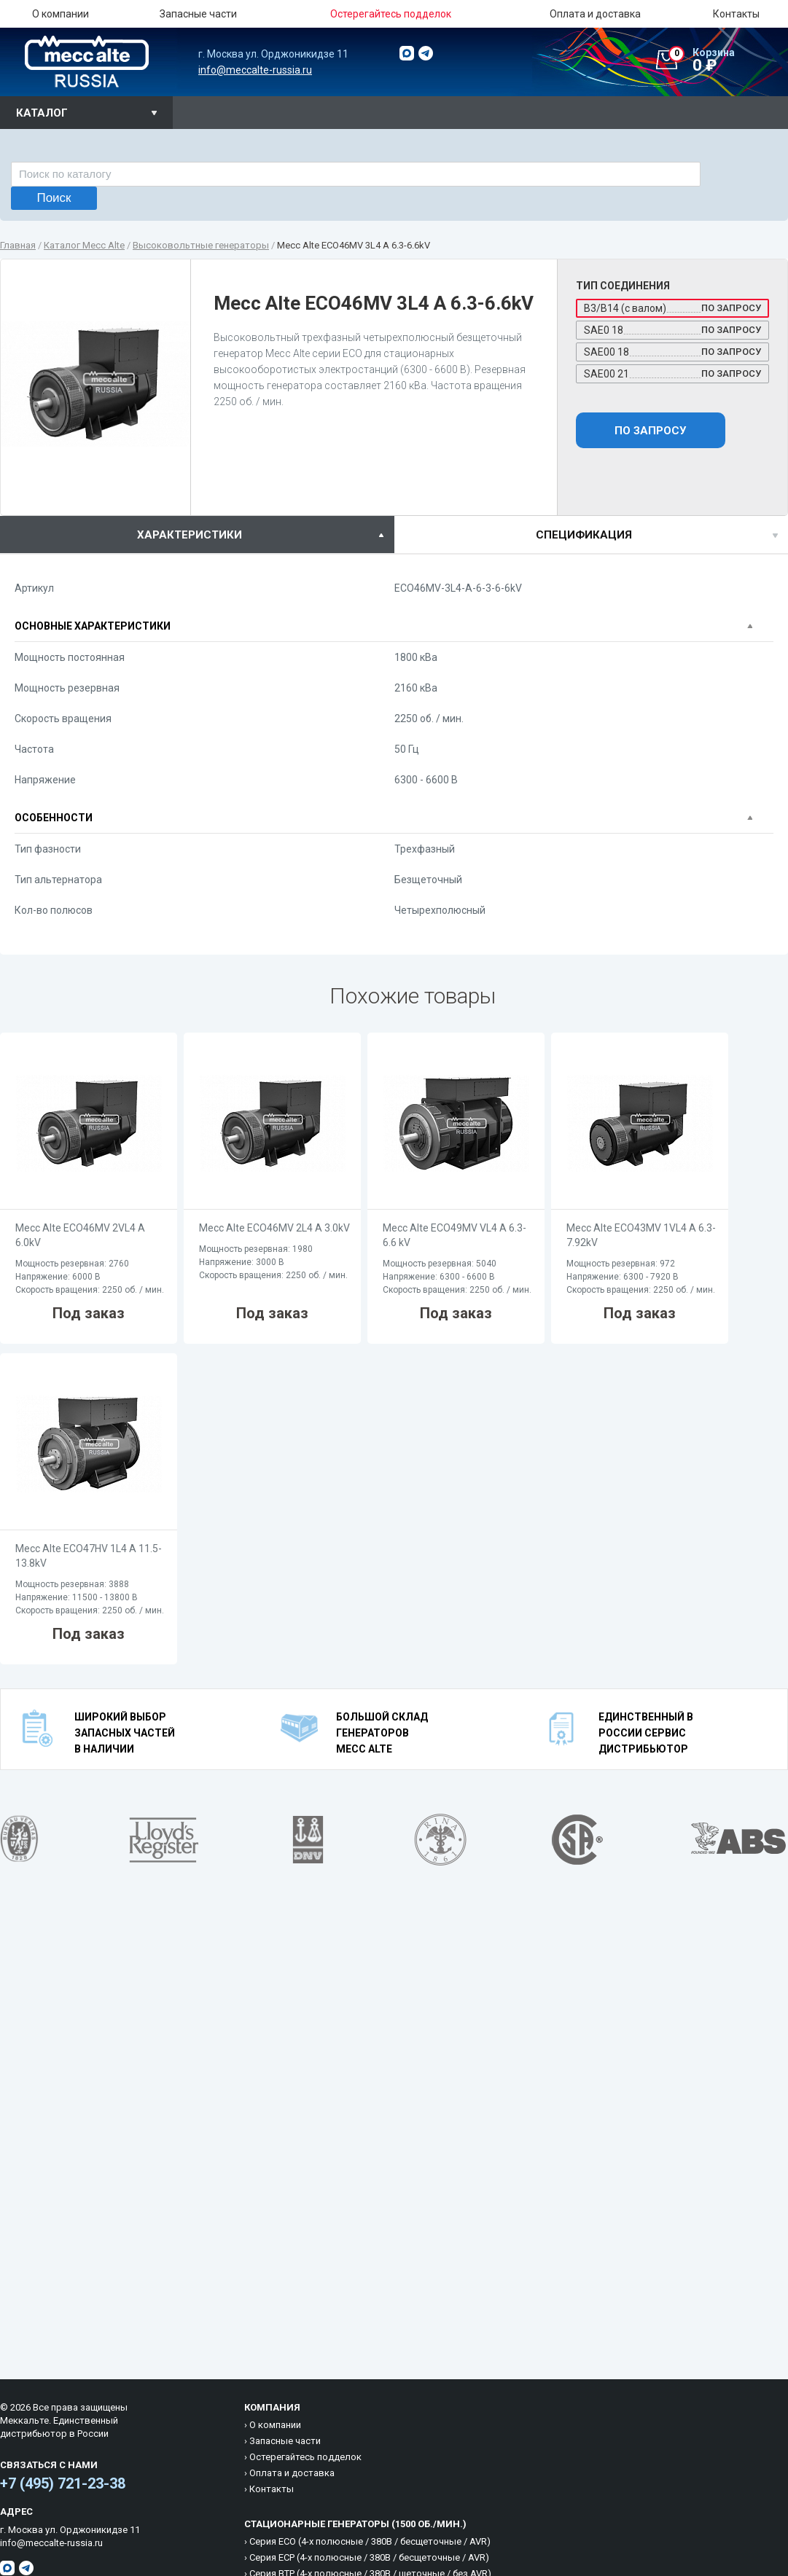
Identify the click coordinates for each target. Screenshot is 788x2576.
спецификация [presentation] (584, 534)
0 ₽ (728, 60)
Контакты (736, 14)
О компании (60, 14)
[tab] (197, 534)
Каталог (42, 113)
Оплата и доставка (595, 14)
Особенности (54, 817)
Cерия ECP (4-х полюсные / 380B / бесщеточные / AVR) (369, 2557)
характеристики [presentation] (189, 534)
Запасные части (198, 14)
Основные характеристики (93, 626)
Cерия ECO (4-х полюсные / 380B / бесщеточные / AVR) (370, 2541)
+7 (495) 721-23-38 (62, 2483)
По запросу (650, 430)
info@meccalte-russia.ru (255, 70)
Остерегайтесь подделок (305, 2456)
